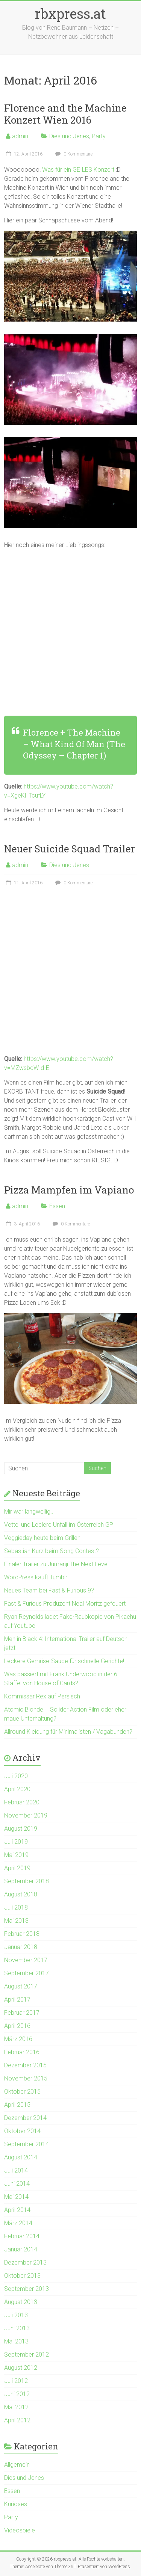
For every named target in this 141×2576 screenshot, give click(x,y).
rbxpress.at (70, 14)
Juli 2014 (16, 2170)
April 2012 (17, 2420)
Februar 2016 (21, 2052)
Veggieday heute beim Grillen (42, 1537)
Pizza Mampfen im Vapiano (69, 1189)
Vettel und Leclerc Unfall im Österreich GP (58, 1524)
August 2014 (20, 2157)
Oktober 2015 (22, 2091)
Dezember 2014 (25, 2117)
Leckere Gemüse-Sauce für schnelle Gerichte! (64, 1661)
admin (20, 136)
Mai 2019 (16, 1854)
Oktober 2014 (22, 2131)
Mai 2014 (16, 2196)
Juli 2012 (16, 2380)
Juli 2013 (16, 2315)
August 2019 (20, 1828)
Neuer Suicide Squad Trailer (69, 848)
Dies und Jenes (69, 136)
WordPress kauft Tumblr (35, 1577)
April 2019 (17, 1868)
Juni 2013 (17, 2328)
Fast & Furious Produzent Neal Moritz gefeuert (65, 1603)
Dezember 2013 (25, 2262)
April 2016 (17, 2025)
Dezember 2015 (25, 2065)
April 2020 (17, 1789)
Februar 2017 (21, 2012)
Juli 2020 (16, 1776)
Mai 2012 (16, 2407)
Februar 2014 (21, 2236)
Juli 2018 (16, 1907)
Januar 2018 (20, 1947)
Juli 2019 (16, 1841)
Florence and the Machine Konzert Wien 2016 (65, 113)
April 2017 (17, 1999)
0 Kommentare (72, 154)
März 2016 (18, 2039)
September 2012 (26, 2354)
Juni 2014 (17, 2183)
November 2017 (25, 1960)
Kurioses (15, 2504)
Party (99, 136)
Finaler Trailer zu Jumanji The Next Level (56, 1564)
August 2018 (20, 1894)
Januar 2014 (20, 2249)
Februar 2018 (21, 1933)
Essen (57, 1206)
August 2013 (20, 2302)
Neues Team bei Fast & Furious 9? (49, 1590)
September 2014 (26, 2144)
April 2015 (17, 2104)
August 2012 (20, 2367)
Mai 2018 (16, 1920)
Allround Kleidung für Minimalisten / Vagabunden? (68, 1731)
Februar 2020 (21, 1802)
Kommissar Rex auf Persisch (42, 1696)
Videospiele (19, 2530)
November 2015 (25, 2078)
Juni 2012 (17, 2394)
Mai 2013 (16, 2341)
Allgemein (17, 2464)
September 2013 (26, 2288)
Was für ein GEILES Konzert (78, 169)
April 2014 (17, 2209)
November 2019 (25, 1815)
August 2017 (20, 1986)
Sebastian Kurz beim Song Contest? (51, 1551)
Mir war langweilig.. (28, 1511)
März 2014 (18, 2223)
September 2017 (26, 1973)
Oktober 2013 (22, 2275)
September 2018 (26, 1881)
